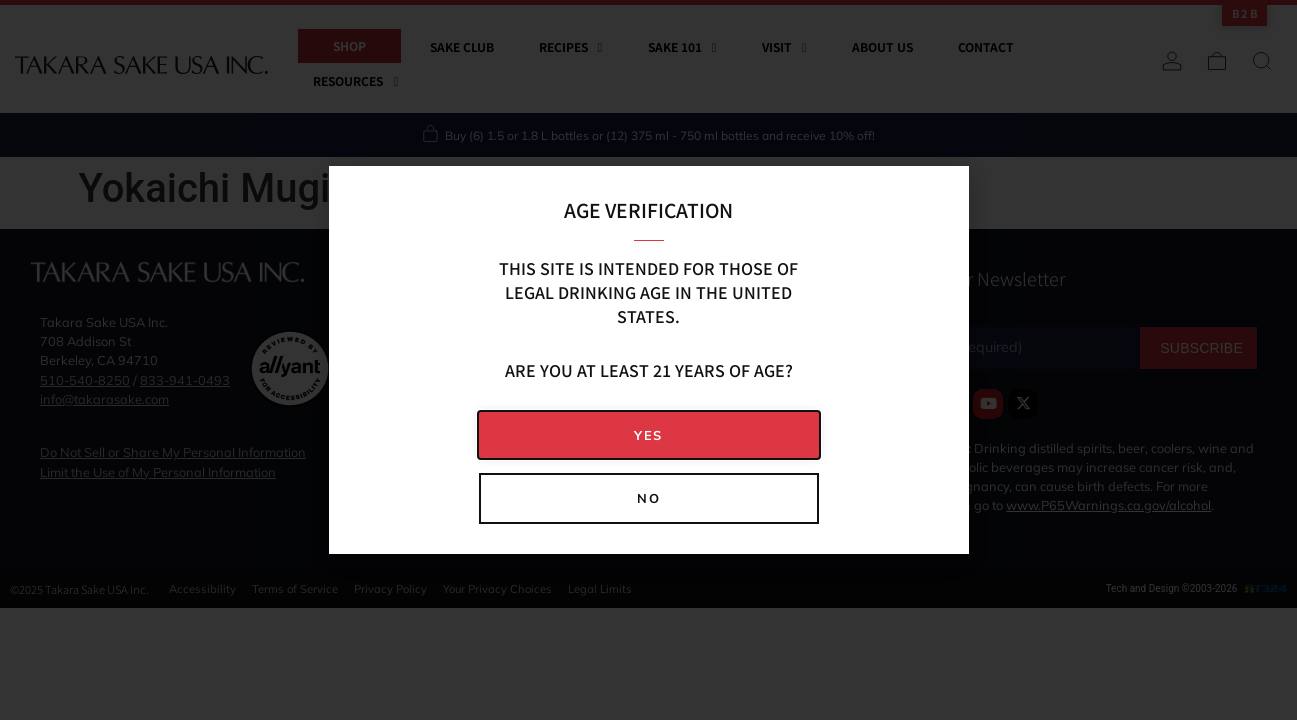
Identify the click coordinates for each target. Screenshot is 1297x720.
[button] (649, 435)
